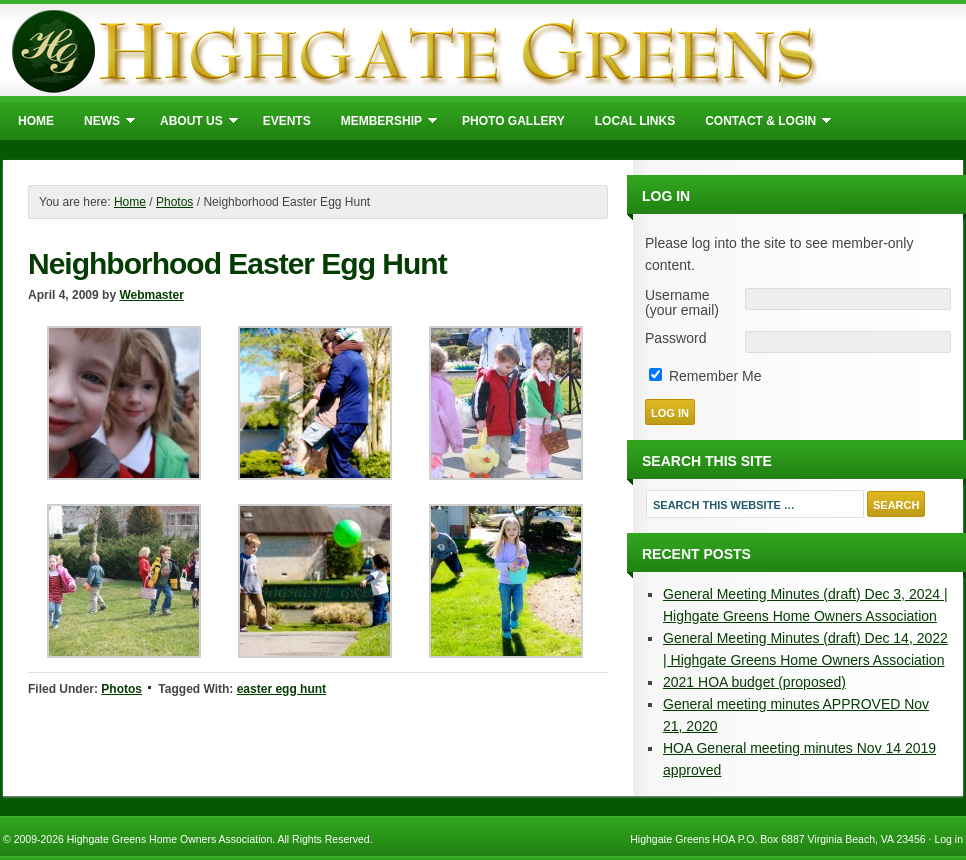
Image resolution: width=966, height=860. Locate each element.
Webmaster (151, 295)
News (102, 124)
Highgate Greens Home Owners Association (483, 50)
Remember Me (705, 376)
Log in (948, 839)
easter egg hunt (281, 689)
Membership (381, 124)
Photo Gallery (513, 121)
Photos (121, 689)
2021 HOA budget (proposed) (754, 682)
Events (287, 121)
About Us (191, 124)
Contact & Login (760, 124)
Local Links (635, 121)
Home (36, 121)
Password (675, 338)
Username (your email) (682, 303)
